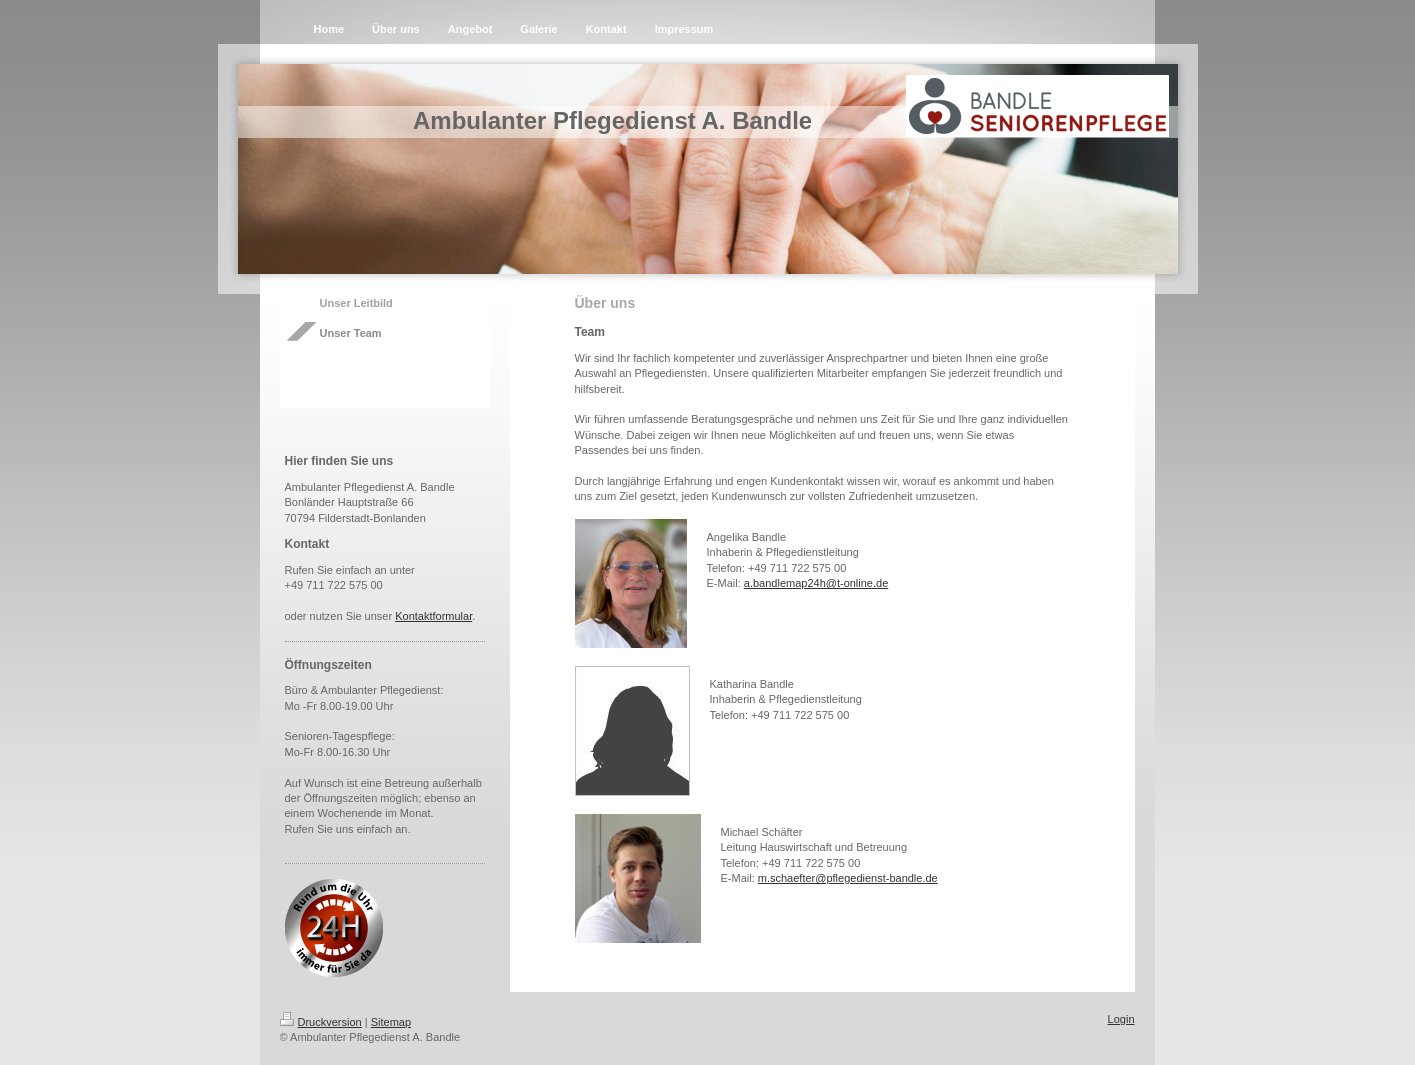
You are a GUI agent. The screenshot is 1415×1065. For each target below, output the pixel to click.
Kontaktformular (433, 616)
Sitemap (391, 1022)
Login (1121, 1019)
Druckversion (321, 1022)
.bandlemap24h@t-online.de (819, 583)
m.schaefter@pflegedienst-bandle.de (848, 878)
